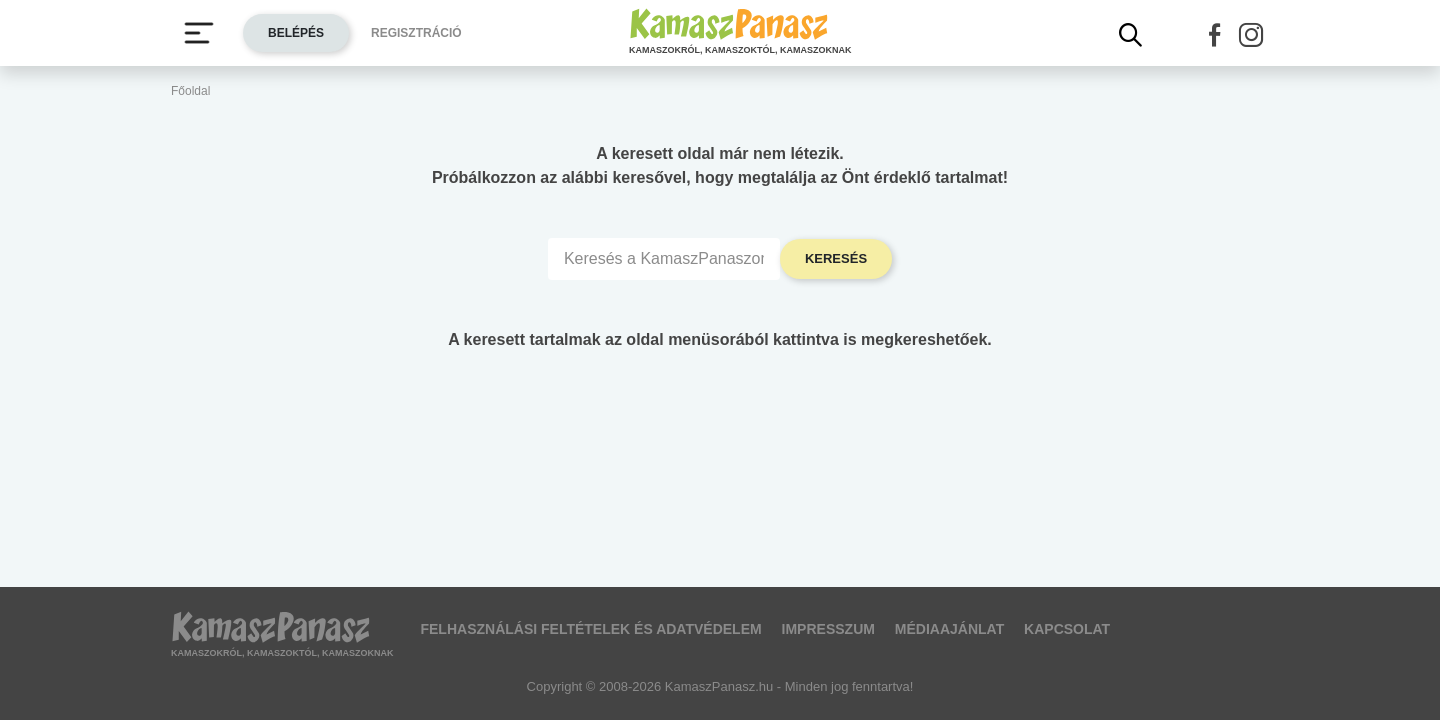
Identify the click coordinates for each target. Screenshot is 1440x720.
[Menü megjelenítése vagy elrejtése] (199, 33)
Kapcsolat (1067, 629)
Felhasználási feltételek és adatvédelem (590, 629)
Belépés (296, 33)
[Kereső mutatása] (1131, 35)
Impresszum (828, 629)
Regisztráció (416, 33)
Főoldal (190, 91)
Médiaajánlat (949, 629)
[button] (1215, 35)
